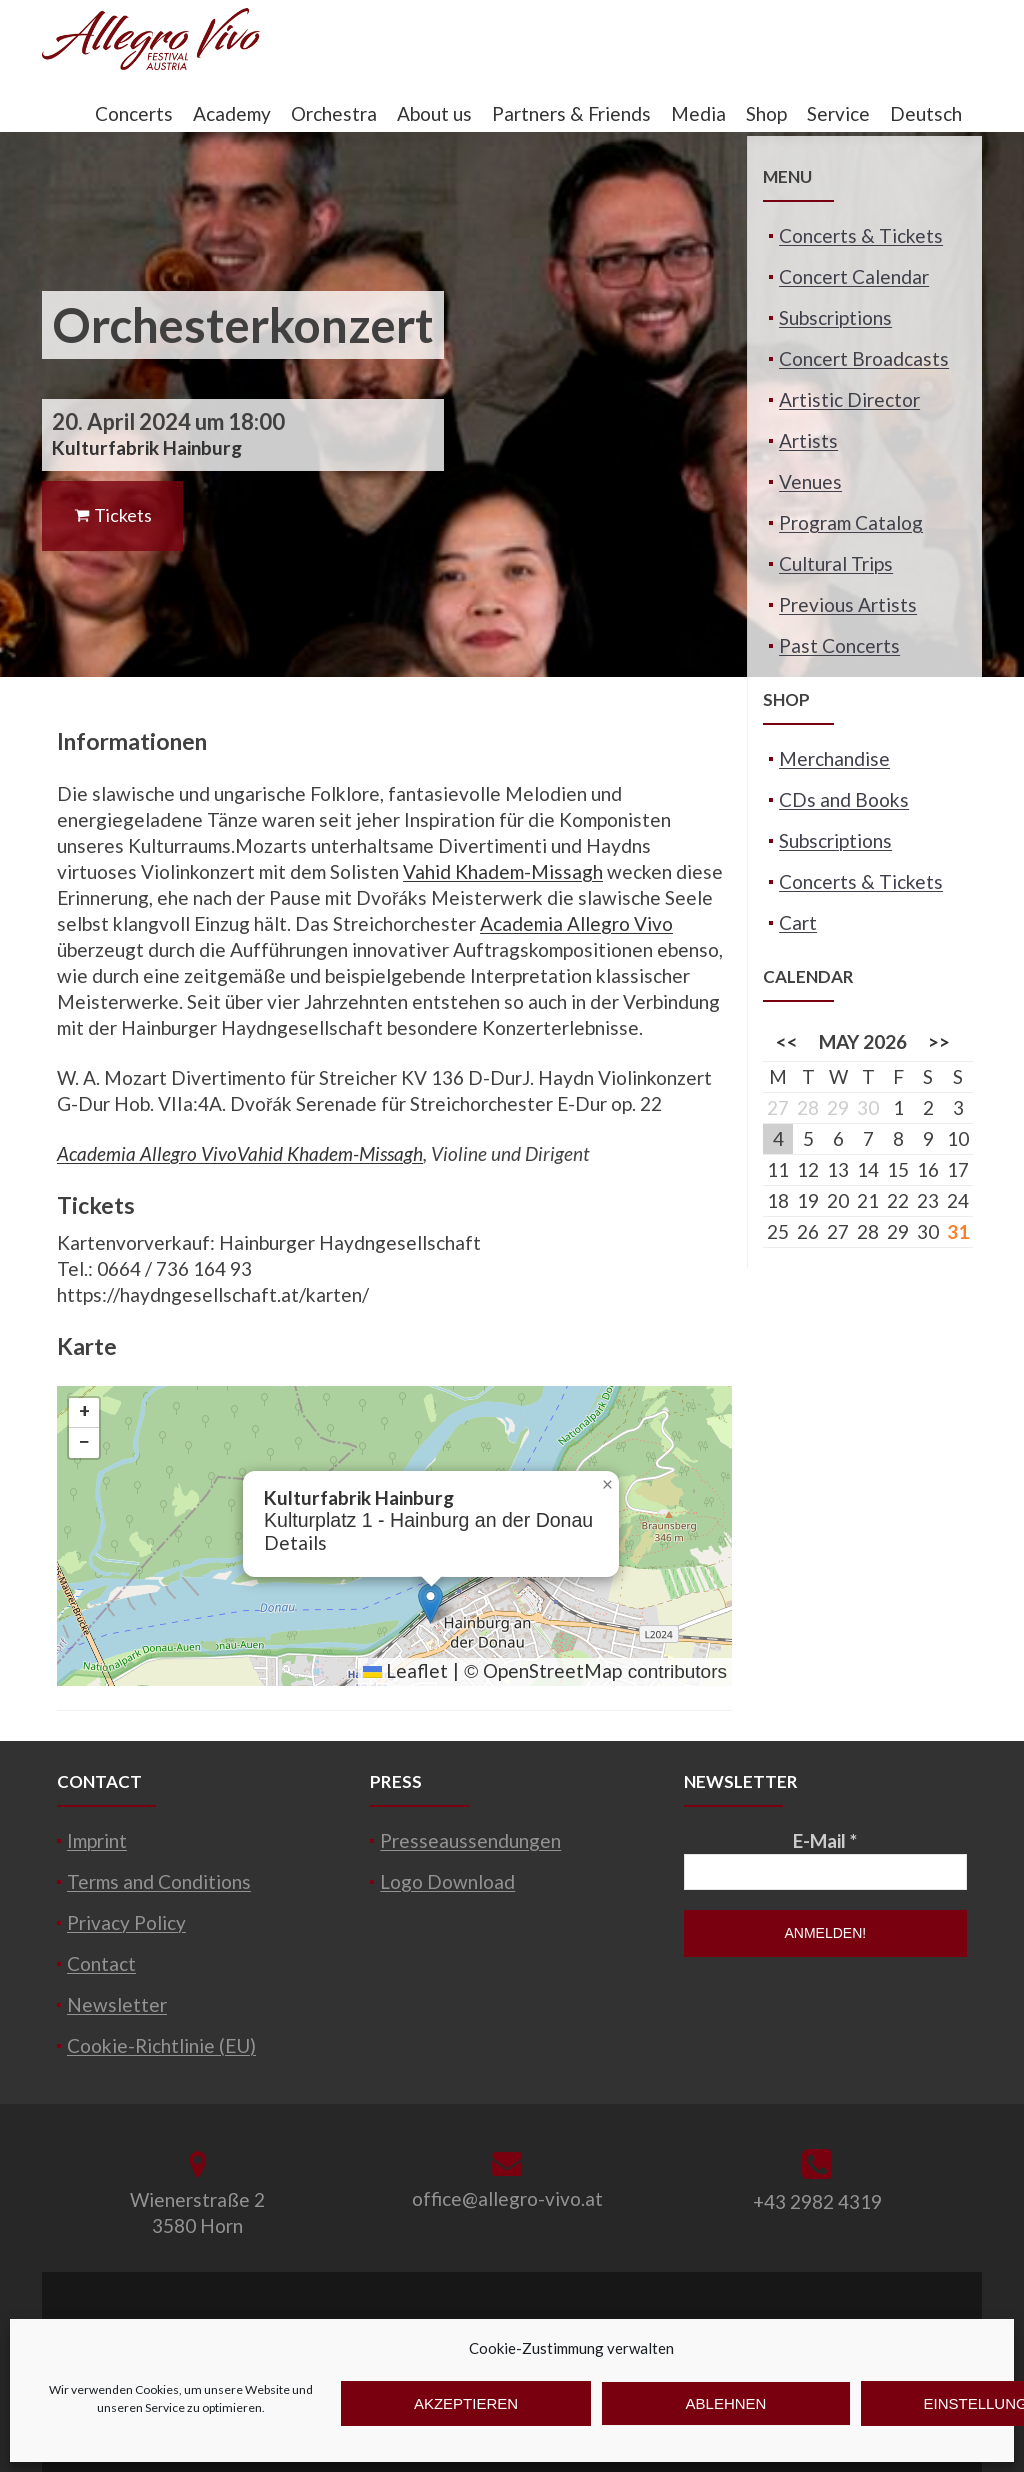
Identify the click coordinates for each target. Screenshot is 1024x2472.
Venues (810, 481)
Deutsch (926, 113)
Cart (798, 922)
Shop (766, 113)
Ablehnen (726, 2403)
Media (698, 113)
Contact (101, 1963)
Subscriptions (835, 317)
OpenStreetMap (552, 1670)
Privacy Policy (126, 1922)
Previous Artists (848, 604)
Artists (808, 440)
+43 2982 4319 (817, 2201)
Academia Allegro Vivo (576, 923)
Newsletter (117, 2004)
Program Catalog (851, 522)
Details (295, 1542)
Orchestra (334, 113)
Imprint (97, 1840)
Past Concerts (839, 645)
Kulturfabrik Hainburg (147, 447)
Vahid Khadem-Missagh (503, 871)
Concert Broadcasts (864, 358)
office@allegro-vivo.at (507, 2198)
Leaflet (405, 1670)
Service (838, 113)
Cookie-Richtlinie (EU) (161, 2045)
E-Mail (825, 1840)
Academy (232, 113)
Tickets (112, 515)
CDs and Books (844, 799)
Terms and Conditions (159, 1881)
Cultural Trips (836, 563)
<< (787, 1041)
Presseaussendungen (470, 1840)
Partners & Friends (571, 113)
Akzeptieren (466, 2403)
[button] (430, 1603)
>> (939, 1041)
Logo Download (447, 1881)
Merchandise (834, 758)
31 (958, 1231)
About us (434, 113)
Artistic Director (849, 399)
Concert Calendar (854, 276)
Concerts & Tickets (861, 235)
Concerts (134, 113)
